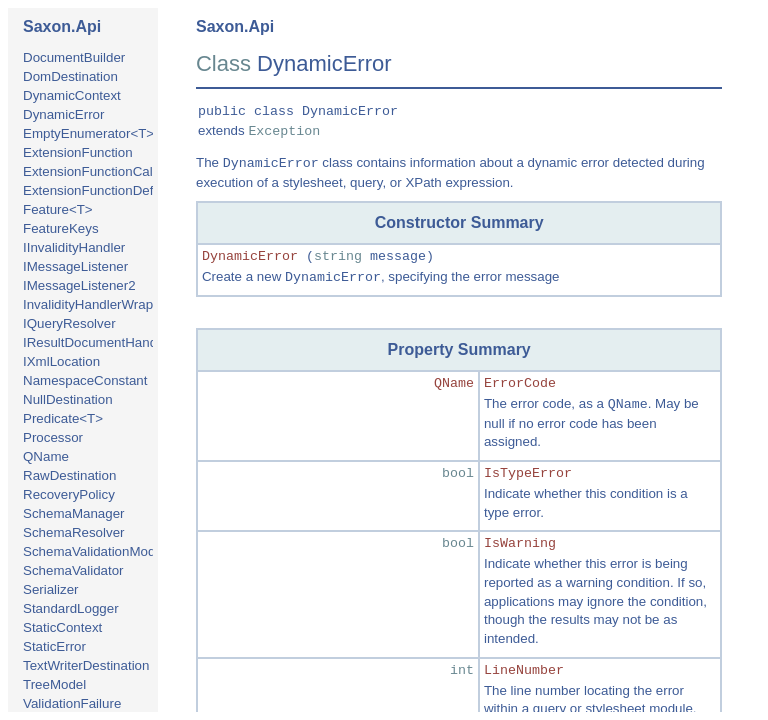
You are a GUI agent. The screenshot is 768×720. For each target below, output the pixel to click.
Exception (284, 131)
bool (458, 473)
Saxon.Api (62, 26)
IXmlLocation (61, 361)
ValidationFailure (72, 703)
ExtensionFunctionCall (89, 171)
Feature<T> (58, 209)
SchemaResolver (73, 532)
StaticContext (62, 627)
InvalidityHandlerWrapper (97, 304)
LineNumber (524, 670)
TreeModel (54, 684)
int (462, 670)
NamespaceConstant (85, 380)
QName (46, 456)
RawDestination (69, 475)
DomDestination (70, 76)
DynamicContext (72, 95)
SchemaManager (74, 513)
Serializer (51, 589)
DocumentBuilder (74, 57)
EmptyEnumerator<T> (88, 133)
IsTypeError (528, 473)
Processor (53, 437)
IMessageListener (75, 266)
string (338, 256)
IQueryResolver (69, 323)
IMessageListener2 (79, 285)
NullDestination (68, 399)
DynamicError (63, 114)
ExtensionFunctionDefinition (105, 190)
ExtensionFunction (78, 152)
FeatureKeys (61, 228)
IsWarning (520, 543)
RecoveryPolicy (69, 494)
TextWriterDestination (86, 665)
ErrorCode (520, 383)
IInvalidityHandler (74, 247)
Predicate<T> (63, 418)
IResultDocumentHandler (97, 342)
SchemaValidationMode (93, 551)
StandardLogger (71, 608)
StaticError (54, 646)
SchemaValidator (73, 570)
